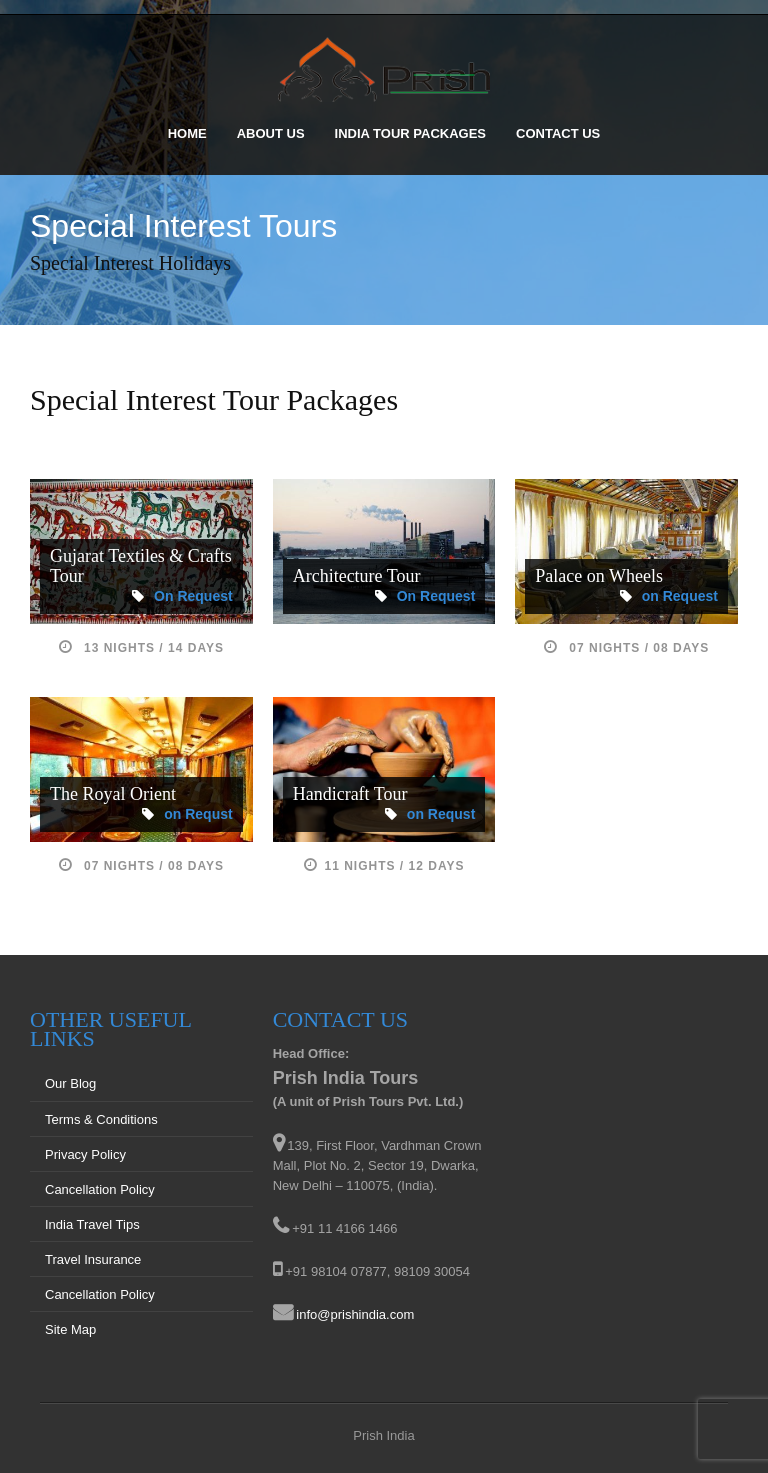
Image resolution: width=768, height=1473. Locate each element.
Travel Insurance (93, 1259)
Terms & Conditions (101, 1119)
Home (187, 133)
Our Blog (70, 1083)
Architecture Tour (357, 576)
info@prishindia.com (355, 1314)
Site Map (70, 1329)
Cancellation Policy (100, 1189)
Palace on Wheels (599, 576)
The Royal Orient (113, 794)
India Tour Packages (410, 133)
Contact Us (558, 133)
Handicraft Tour (350, 794)
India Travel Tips (92, 1224)
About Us (271, 133)
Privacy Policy (85, 1154)
